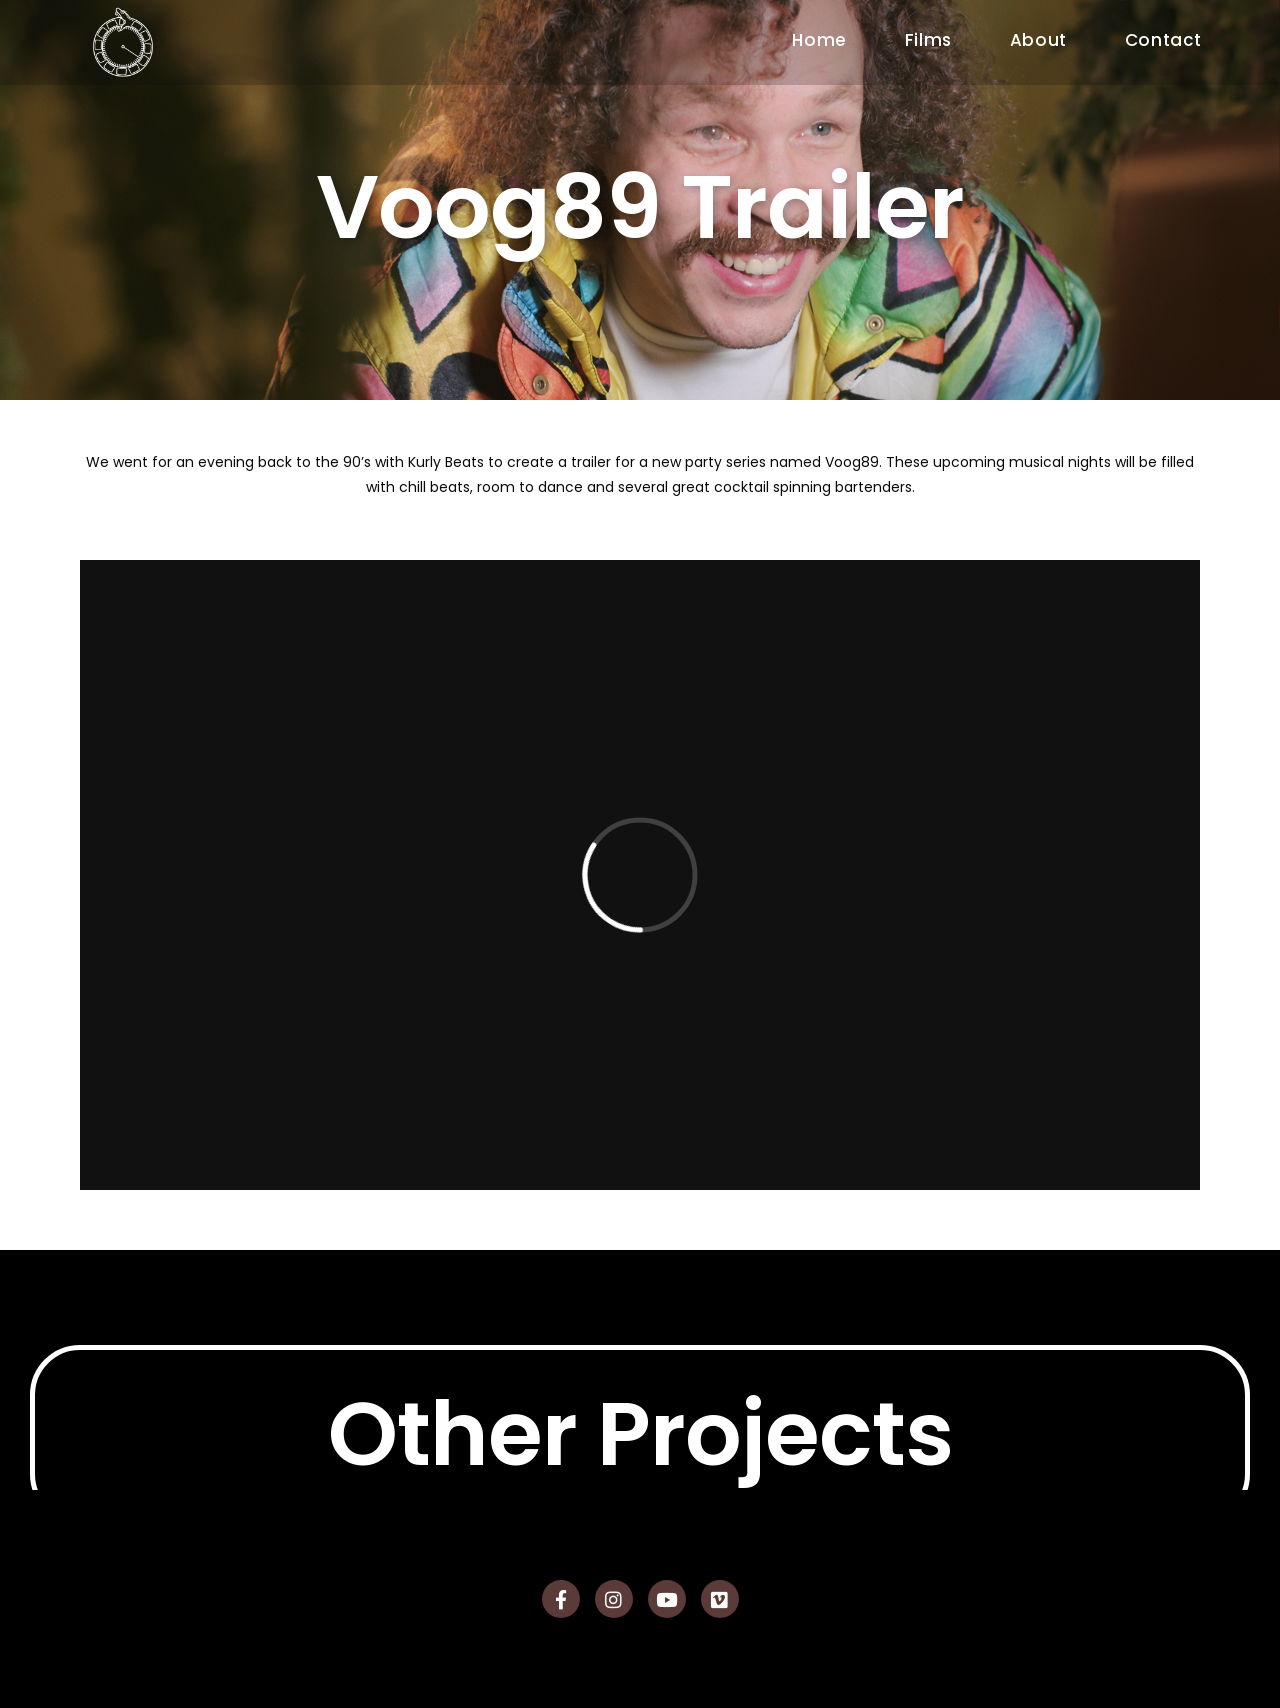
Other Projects (640, 1480)
